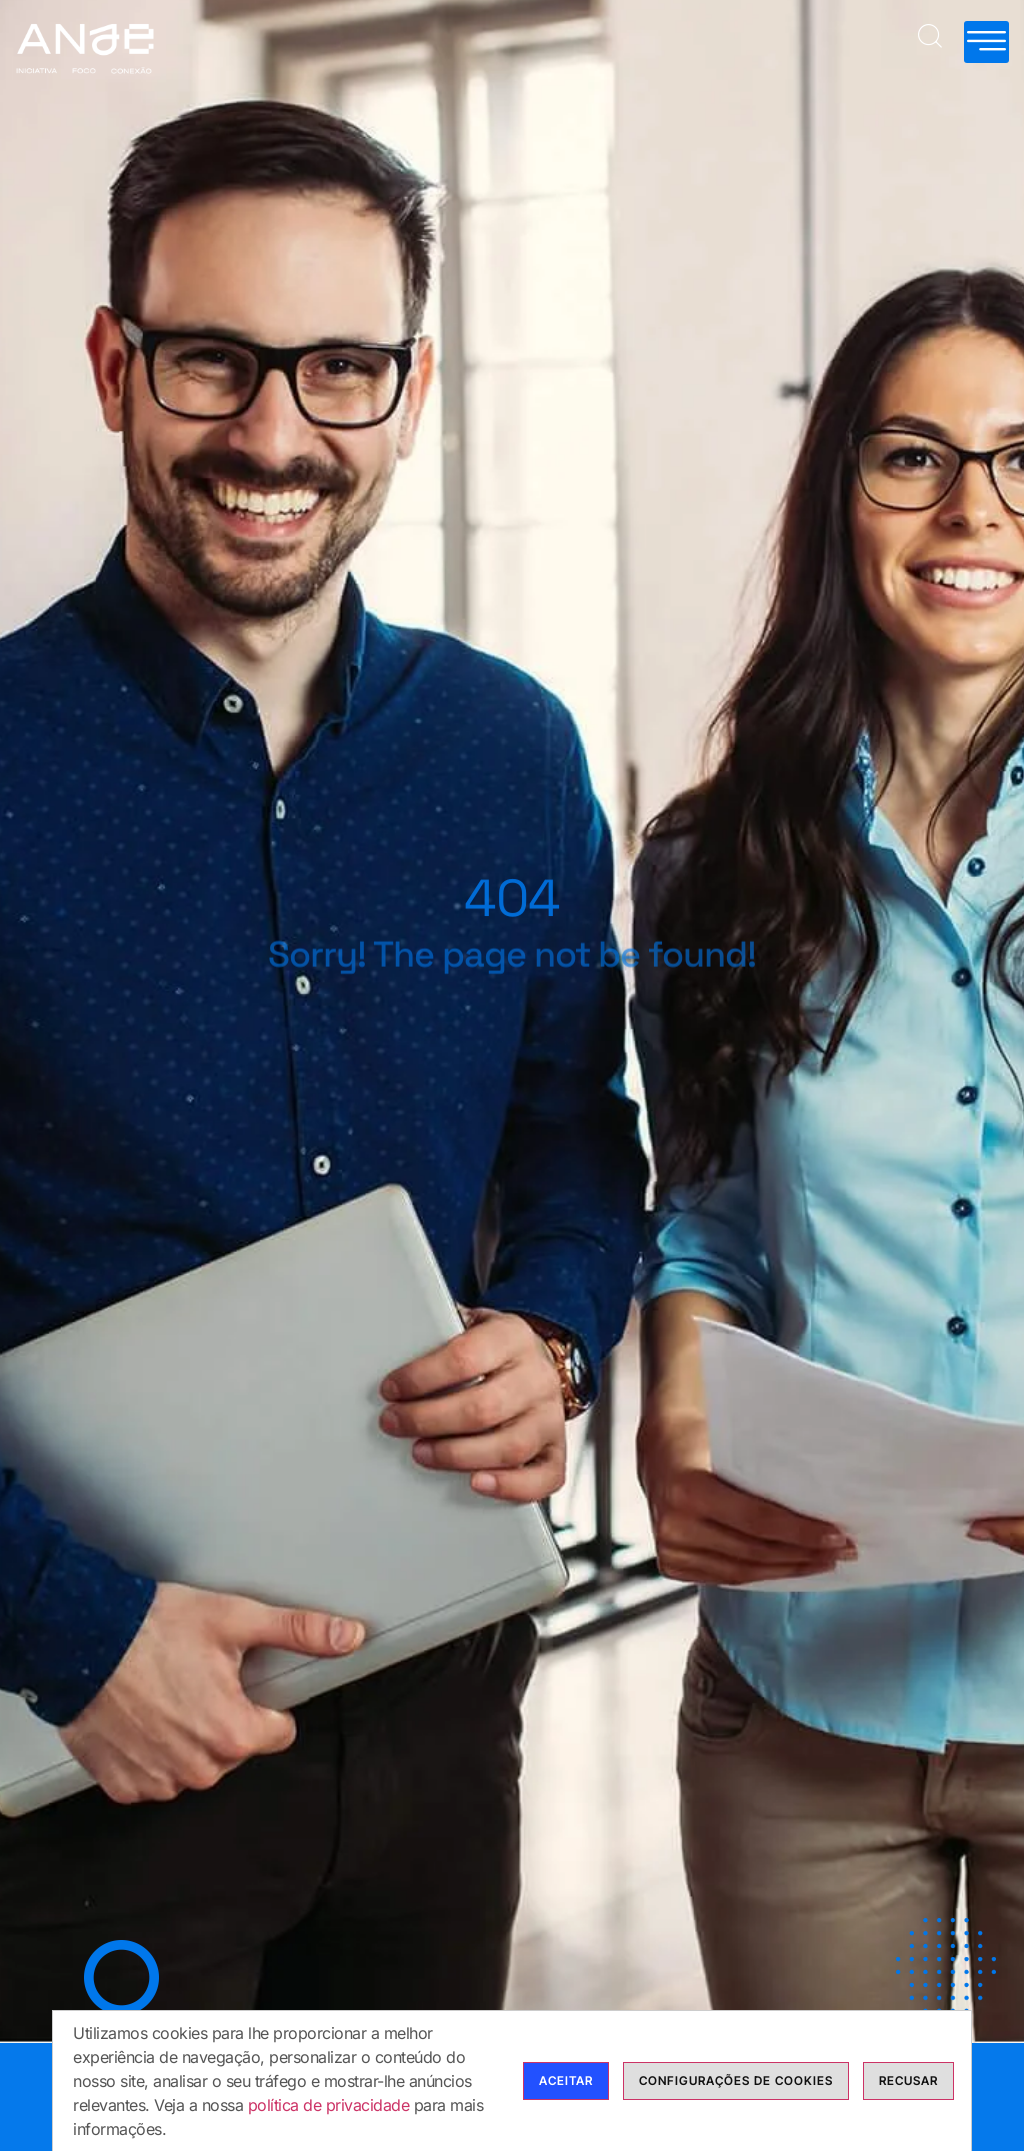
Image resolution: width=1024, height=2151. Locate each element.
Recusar (908, 2080)
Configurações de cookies (736, 2080)
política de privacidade (329, 2105)
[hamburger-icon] (986, 42)
